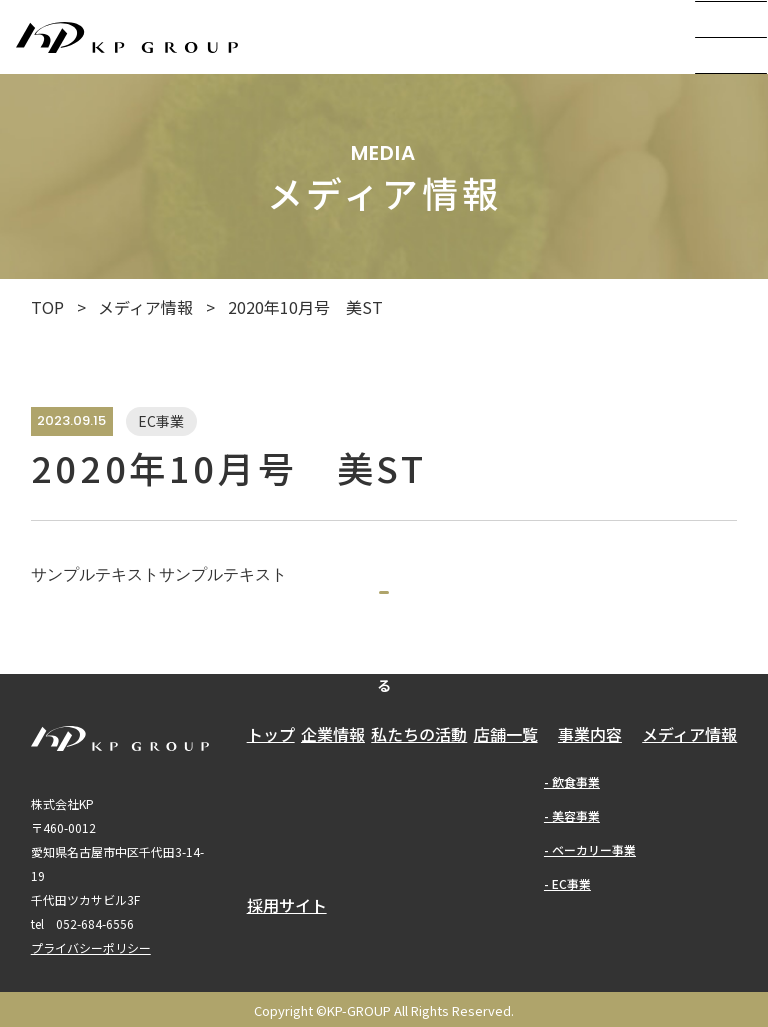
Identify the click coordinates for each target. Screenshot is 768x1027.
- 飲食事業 (572, 838)
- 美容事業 (572, 872)
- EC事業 (567, 940)
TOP (47, 307)
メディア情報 (145, 307)
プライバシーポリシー (91, 1005)
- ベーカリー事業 (590, 906)
